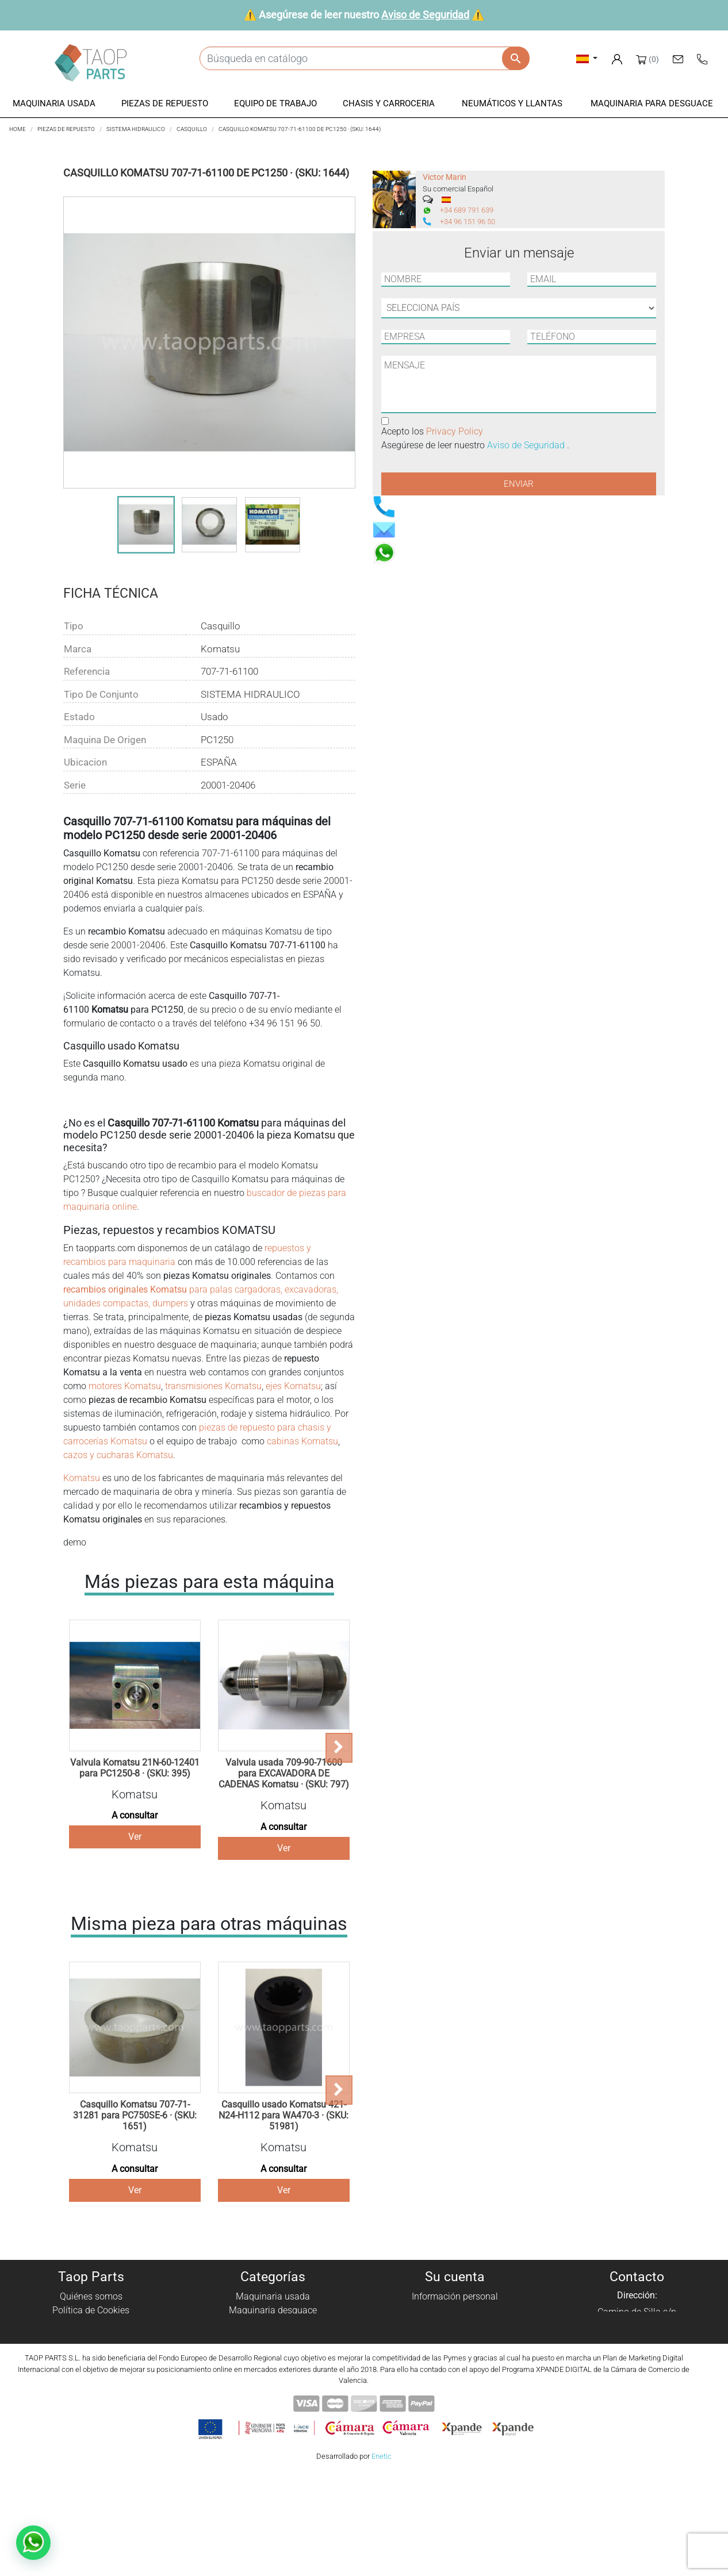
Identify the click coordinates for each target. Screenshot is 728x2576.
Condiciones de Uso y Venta (91, 2351)
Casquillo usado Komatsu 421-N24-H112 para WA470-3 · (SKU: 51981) (283, 2115)
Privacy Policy (454, 431)
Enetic (381, 2558)
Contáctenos (91, 2379)
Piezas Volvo (273, 2392)
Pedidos (455, 2310)
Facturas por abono (455, 2324)
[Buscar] (364, 58)
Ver (134, 1836)
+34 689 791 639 (466, 210)
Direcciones (455, 2337)
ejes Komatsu (293, 1386)
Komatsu (81, 1477)
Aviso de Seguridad (425, 15)
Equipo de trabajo (273, 2337)
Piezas (272, 2324)
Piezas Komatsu (273, 2379)
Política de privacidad (91, 2324)
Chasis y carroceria (273, 2351)
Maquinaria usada (273, 2296)
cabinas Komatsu (302, 1441)
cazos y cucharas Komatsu (118, 1455)
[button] (54, 104)
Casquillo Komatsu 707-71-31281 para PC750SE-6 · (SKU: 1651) (135, 2115)
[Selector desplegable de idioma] (587, 58)
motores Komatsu (125, 1386)
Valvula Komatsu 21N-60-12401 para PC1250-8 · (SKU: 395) (135, 1768)
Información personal (455, 2296)
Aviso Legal (91, 2337)
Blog (91, 2392)
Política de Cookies (90, 2310)
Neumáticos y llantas (273, 2365)
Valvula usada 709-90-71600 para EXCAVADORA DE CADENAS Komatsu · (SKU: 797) (284, 1773)
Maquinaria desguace (273, 2310)
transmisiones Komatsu (212, 1386)
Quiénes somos (91, 2296)
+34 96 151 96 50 (467, 221)
